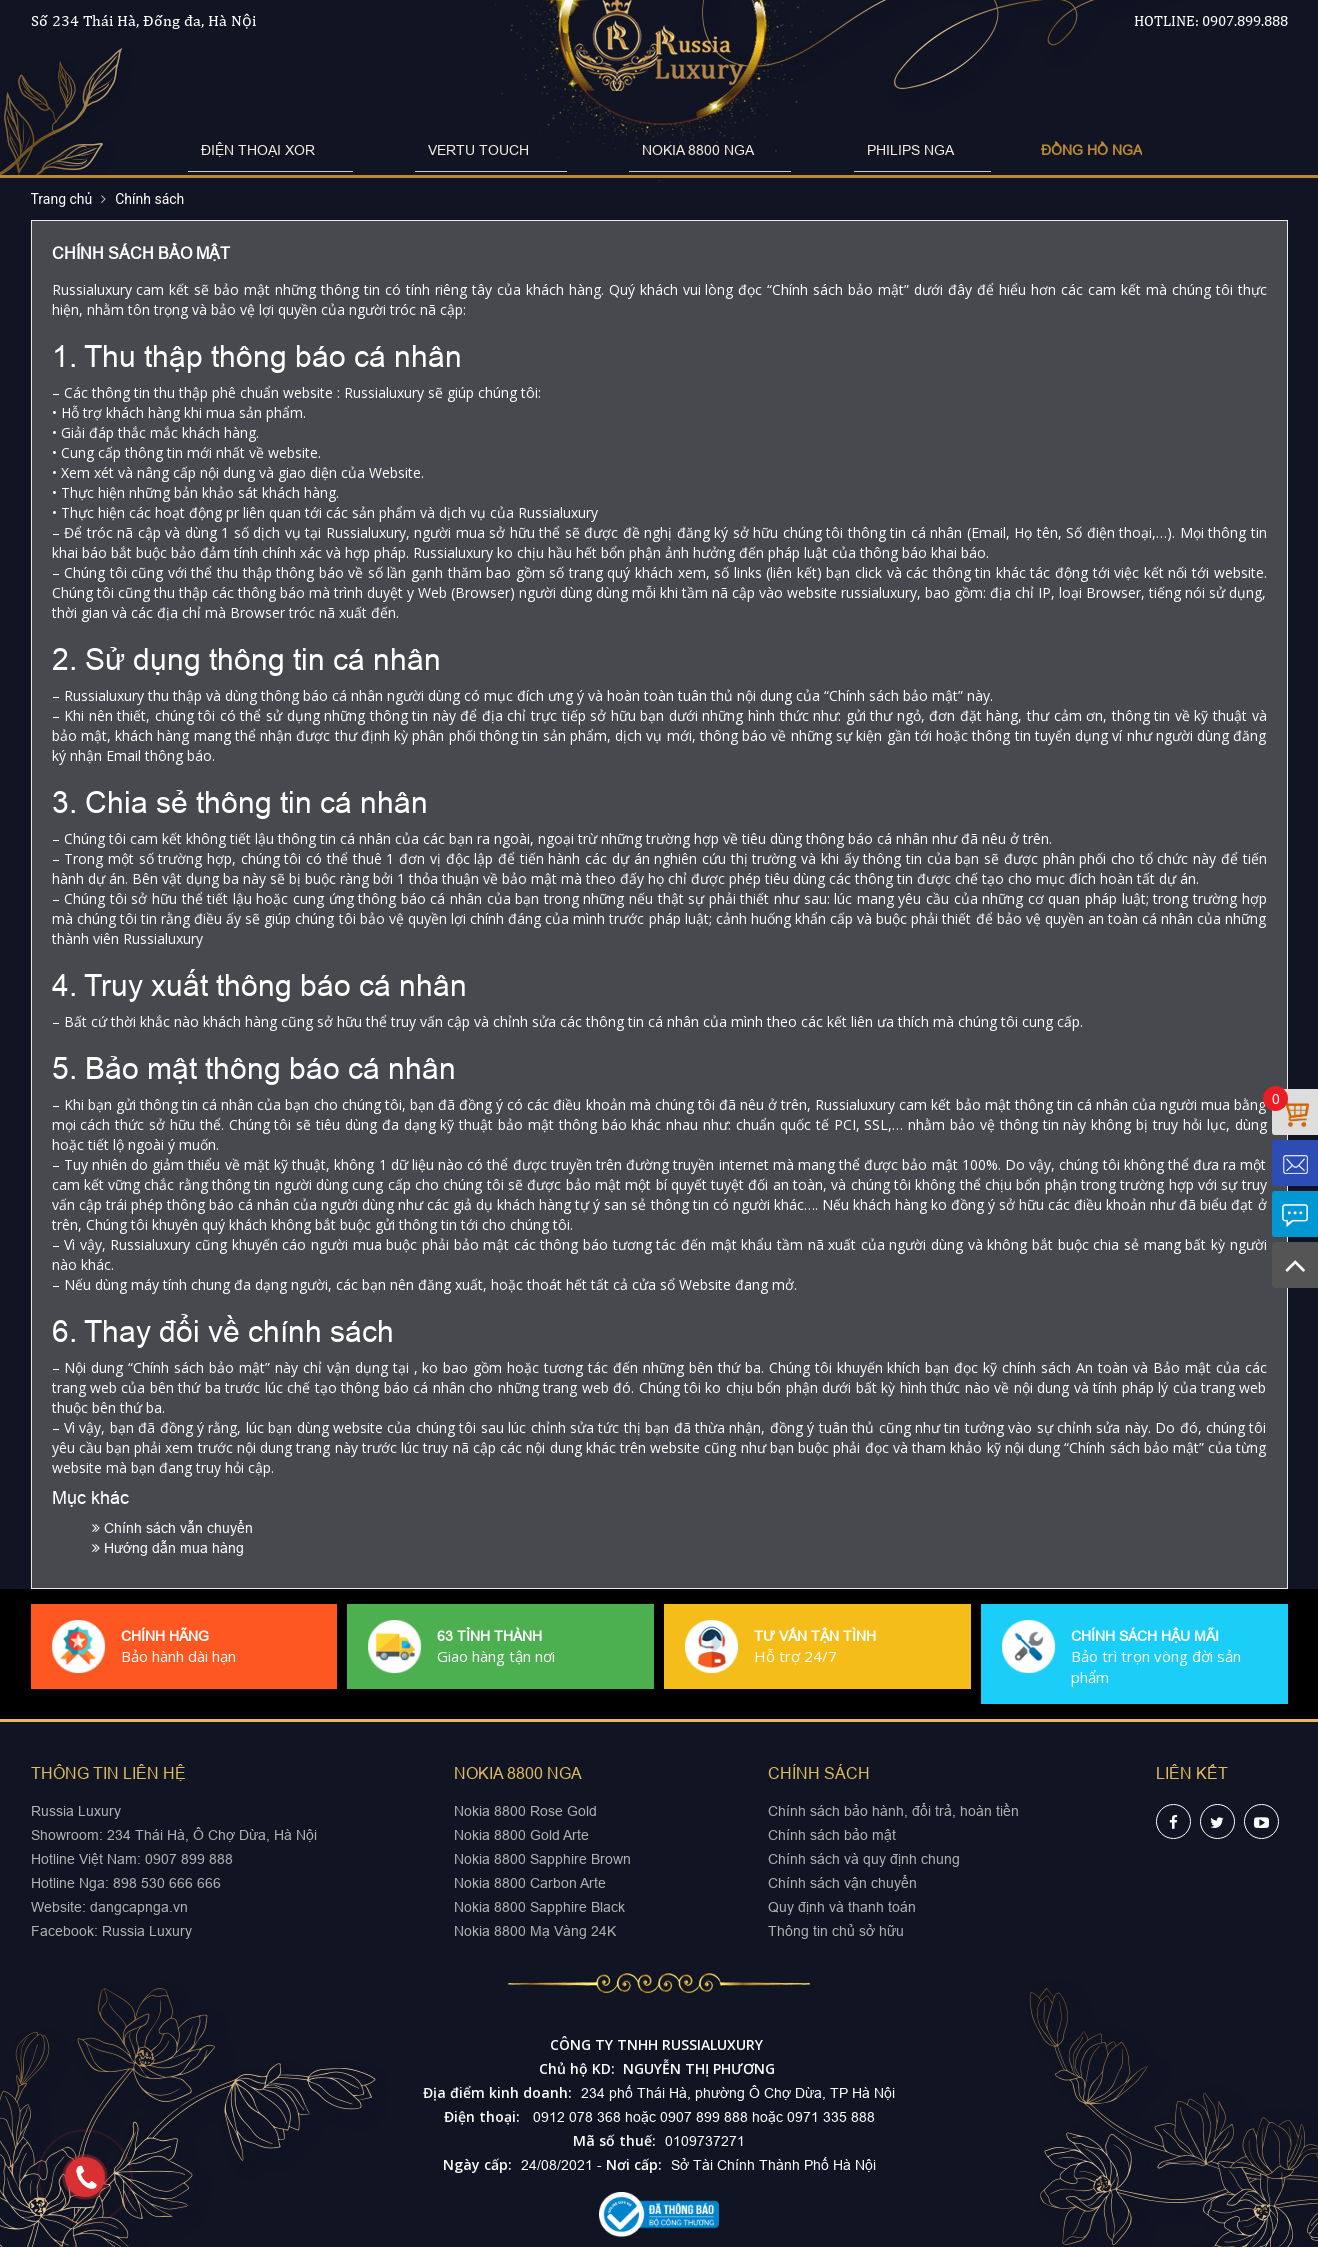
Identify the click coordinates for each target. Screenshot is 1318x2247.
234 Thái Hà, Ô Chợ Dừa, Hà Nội (212, 1835)
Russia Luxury (147, 1931)
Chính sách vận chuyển (842, 1883)
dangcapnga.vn (139, 1907)
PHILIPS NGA (822, 150)
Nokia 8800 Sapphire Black (539, 1907)
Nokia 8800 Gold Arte (521, 1835)
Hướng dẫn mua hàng (168, 1548)
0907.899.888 (1245, 20)
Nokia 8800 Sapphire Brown (542, 1859)
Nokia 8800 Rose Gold (525, 1811)
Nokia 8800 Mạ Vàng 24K (535, 1931)
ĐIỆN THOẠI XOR (359, 150)
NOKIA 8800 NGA (673, 150)
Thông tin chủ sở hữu (836, 1931)
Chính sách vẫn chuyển (172, 1528)
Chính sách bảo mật (832, 1835)
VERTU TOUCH (516, 150)
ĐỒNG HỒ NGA (966, 150)
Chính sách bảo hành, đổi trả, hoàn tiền (893, 1811)
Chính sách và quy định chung (864, 1859)
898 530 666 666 (167, 1883)
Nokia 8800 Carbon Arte (530, 1883)
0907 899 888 (187, 1859)
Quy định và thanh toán (842, 1907)
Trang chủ (62, 199)
